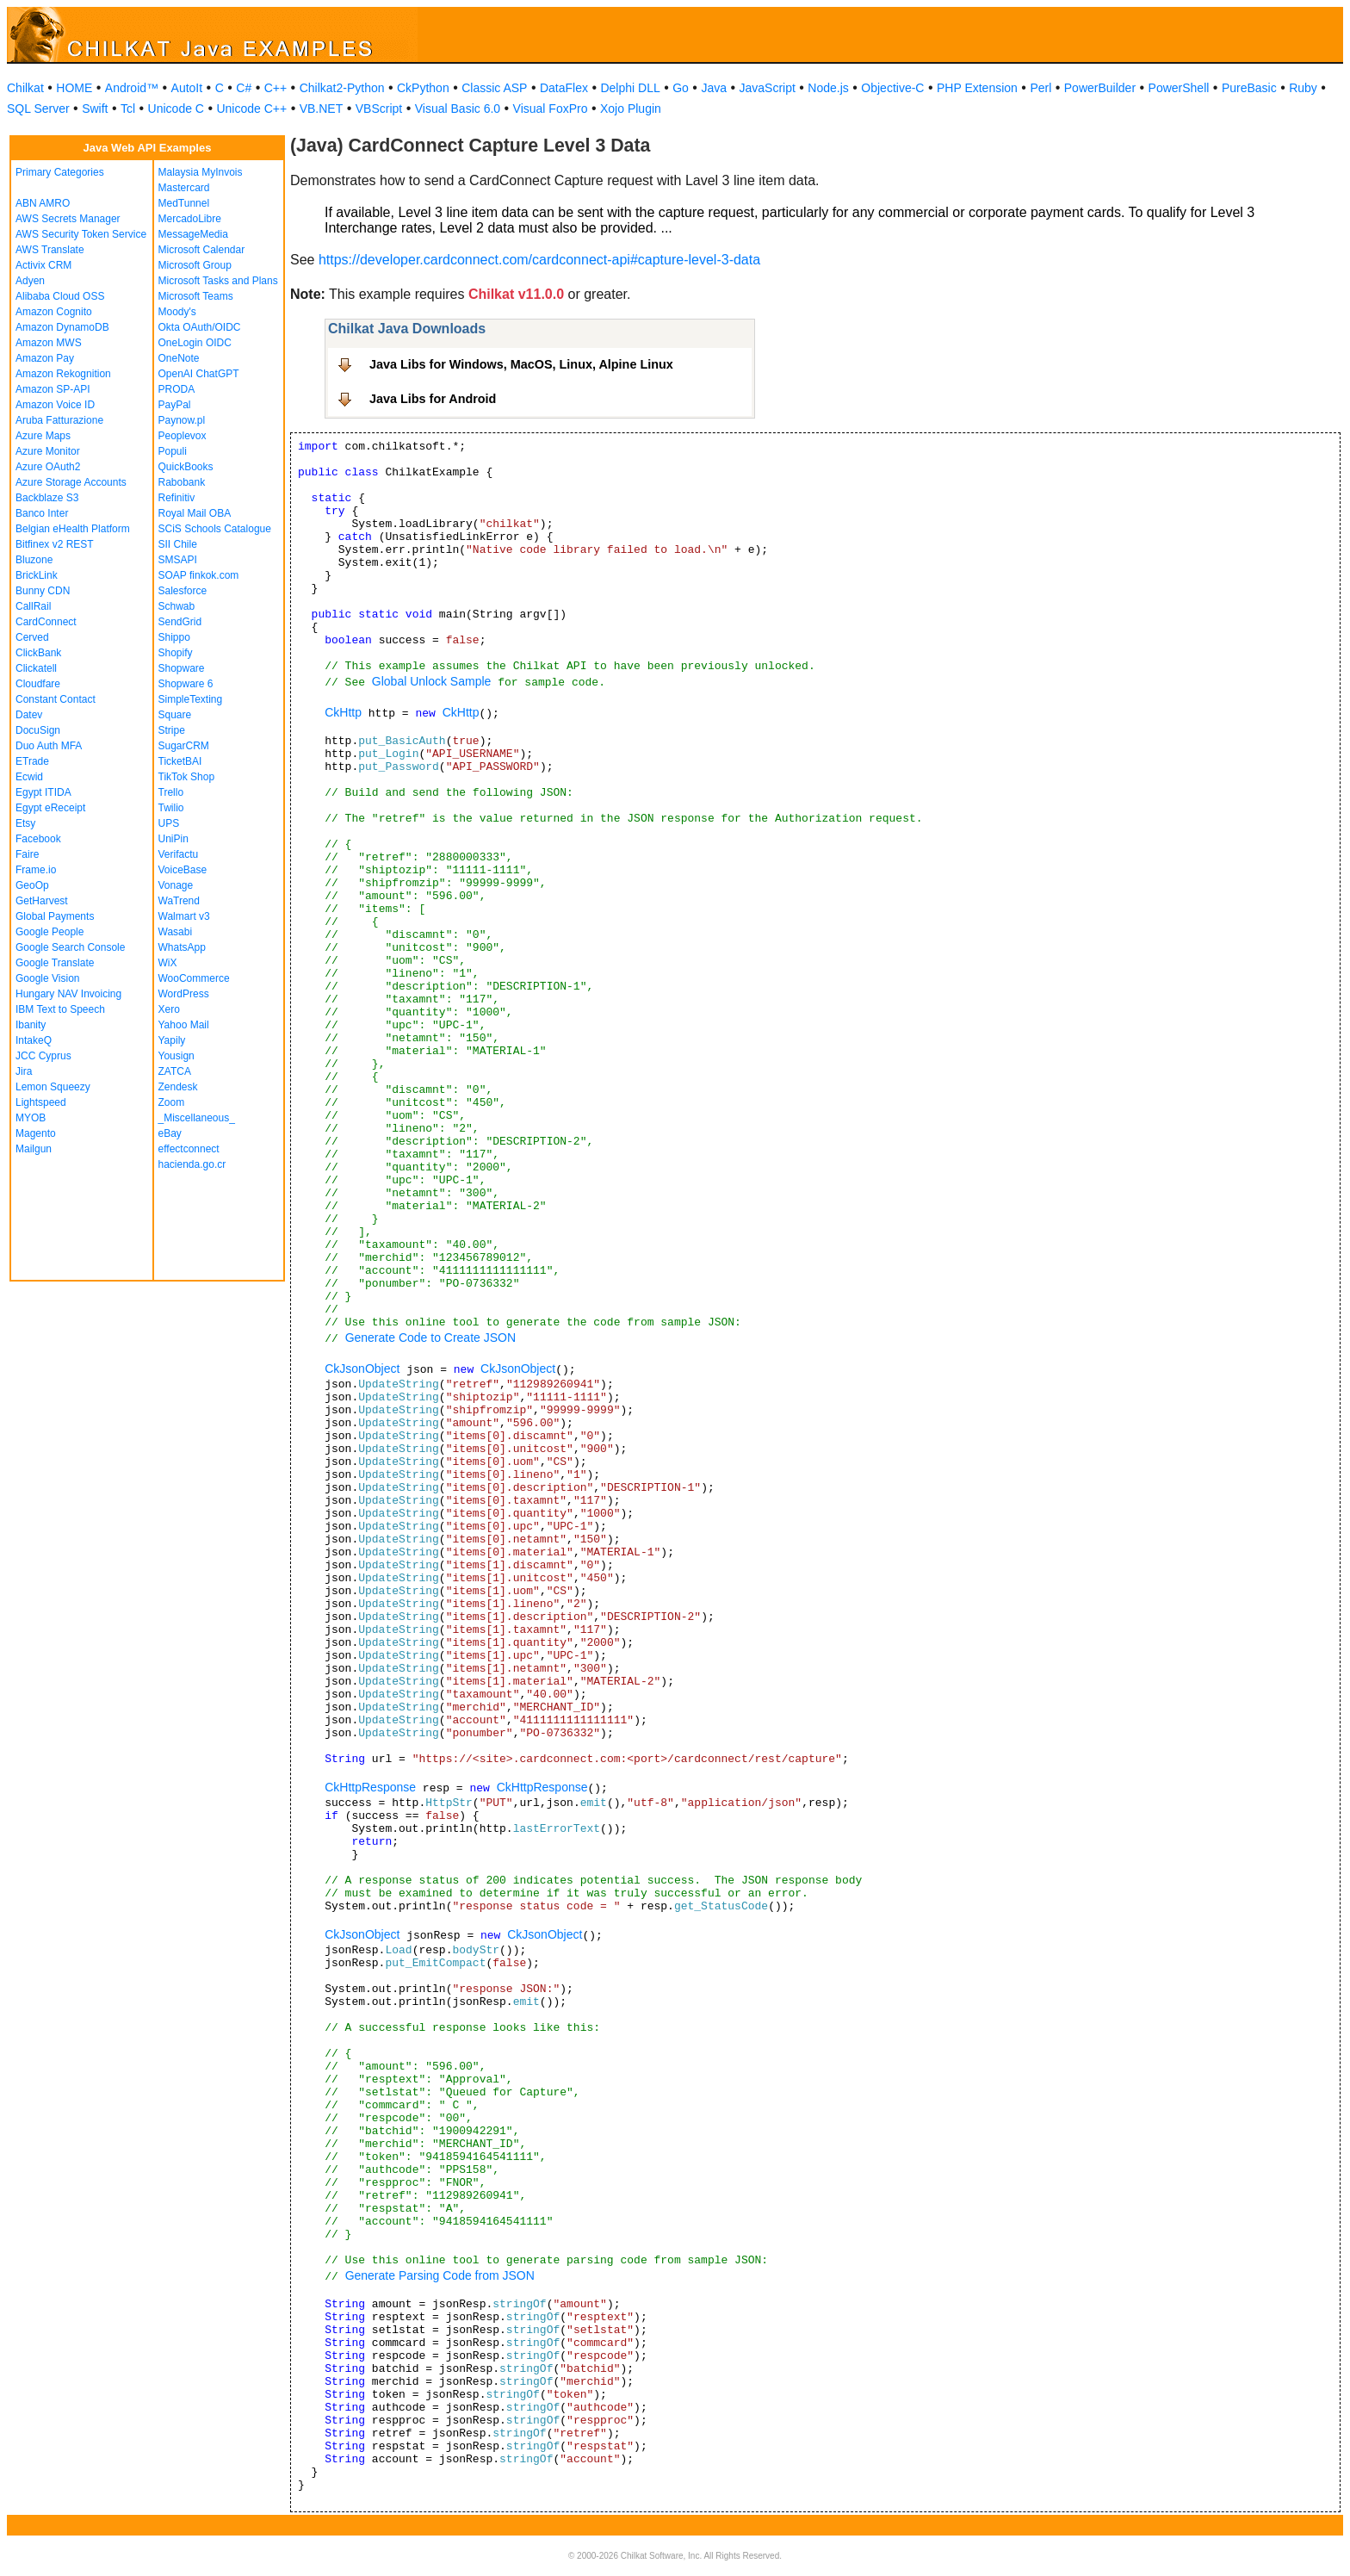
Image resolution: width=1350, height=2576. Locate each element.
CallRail (33, 606)
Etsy (25, 823)
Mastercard (184, 188)
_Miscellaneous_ (196, 1118)
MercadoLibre (189, 219)
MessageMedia (193, 234)
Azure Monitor (47, 451)
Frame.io (35, 870)
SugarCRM (183, 746)
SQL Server (38, 108)
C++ (275, 88)
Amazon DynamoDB (62, 327)
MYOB (30, 1118)
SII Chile (177, 544)
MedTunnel (184, 203)
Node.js (828, 88)
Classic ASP (494, 88)
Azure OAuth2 (47, 467)
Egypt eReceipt (50, 808)
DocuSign (37, 730)
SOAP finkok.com (198, 575)
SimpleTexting (190, 699)
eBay (170, 1133)
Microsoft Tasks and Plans (218, 281)
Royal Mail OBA (195, 513)
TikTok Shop (186, 777)
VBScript (379, 108)
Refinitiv (176, 498)
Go (680, 88)
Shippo (174, 637)
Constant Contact (55, 699)
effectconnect (189, 1149)
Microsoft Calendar (201, 250)
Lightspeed (40, 1102)
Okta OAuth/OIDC (199, 327)
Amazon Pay (44, 358)
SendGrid (180, 622)
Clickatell (36, 668)
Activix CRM (43, 265)
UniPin (173, 839)
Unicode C (176, 108)
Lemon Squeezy (52, 1087)
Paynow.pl (182, 420)
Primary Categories (59, 172)
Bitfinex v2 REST (54, 544)
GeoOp (32, 885)
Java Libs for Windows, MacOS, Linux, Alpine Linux (521, 364)
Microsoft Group (195, 265)
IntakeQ (33, 1040)
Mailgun (33, 1149)
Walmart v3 (184, 916)
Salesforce (182, 591)
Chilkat (25, 88)
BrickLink (36, 575)
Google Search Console (70, 947)
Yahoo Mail (183, 1025)
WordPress (183, 994)
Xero (169, 1009)
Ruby (1303, 88)
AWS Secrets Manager (68, 219)
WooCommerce (194, 978)
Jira (23, 1071)
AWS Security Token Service (80, 234)
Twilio (171, 808)
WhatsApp (182, 947)
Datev (28, 715)
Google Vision (47, 978)
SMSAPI (177, 560)
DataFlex (564, 88)
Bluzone (34, 560)
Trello (171, 792)
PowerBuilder (1100, 88)
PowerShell (1179, 88)
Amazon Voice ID (55, 405)
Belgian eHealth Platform (72, 529)
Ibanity (30, 1025)
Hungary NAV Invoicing (68, 994)
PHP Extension (977, 88)
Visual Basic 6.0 (457, 108)
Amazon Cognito (53, 312)
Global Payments (54, 916)
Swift (95, 108)
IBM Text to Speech (60, 1009)
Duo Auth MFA (48, 746)
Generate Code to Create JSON (430, 1337)
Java (714, 88)
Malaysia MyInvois (200, 172)
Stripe (171, 730)
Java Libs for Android (432, 399)
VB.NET (322, 108)
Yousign (176, 1056)
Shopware (181, 668)
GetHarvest (41, 901)
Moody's (177, 312)
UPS (169, 823)
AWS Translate (49, 250)
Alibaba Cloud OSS (59, 296)
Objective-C (892, 88)
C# (243, 88)
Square (175, 715)
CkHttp (343, 712)
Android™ (131, 88)
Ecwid (29, 777)
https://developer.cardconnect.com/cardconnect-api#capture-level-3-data (539, 259)
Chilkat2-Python (342, 88)
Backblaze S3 (46, 498)
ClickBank (38, 653)
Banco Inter (41, 513)
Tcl (128, 108)
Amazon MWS (48, 343)
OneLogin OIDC (195, 343)
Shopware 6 (186, 684)
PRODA (176, 389)
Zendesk (178, 1087)
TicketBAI (180, 761)
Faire (27, 854)
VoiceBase (182, 870)
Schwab (176, 606)
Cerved (32, 637)
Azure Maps (43, 436)
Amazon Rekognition (63, 374)
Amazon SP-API (52, 389)
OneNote (179, 358)
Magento (35, 1133)
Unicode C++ (251, 108)
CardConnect (46, 622)
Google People (49, 932)
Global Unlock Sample (432, 681)
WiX (167, 963)
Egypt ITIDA (43, 792)
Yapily (172, 1040)
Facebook (38, 839)
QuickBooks (186, 467)
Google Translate (54, 963)
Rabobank (182, 482)
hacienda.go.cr (192, 1164)
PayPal (174, 405)
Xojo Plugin (630, 108)
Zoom (171, 1102)
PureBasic (1249, 88)
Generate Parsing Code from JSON (440, 2275)
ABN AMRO (42, 203)
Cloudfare (37, 684)
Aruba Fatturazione (59, 420)
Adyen (30, 281)
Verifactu (178, 854)
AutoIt (187, 88)
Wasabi (175, 932)
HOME (74, 88)
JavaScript (768, 88)
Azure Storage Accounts (71, 482)
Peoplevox (182, 436)
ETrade (32, 761)
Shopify (175, 653)
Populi (172, 451)
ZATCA (174, 1071)
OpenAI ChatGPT (198, 374)
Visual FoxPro (550, 108)
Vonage (176, 885)
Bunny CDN (42, 591)
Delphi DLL (630, 88)
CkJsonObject (362, 1368)
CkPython (423, 88)
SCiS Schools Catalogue (214, 529)
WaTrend (179, 901)
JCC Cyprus (43, 1056)
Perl (1040, 88)
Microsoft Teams (195, 296)
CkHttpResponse (370, 1787)
